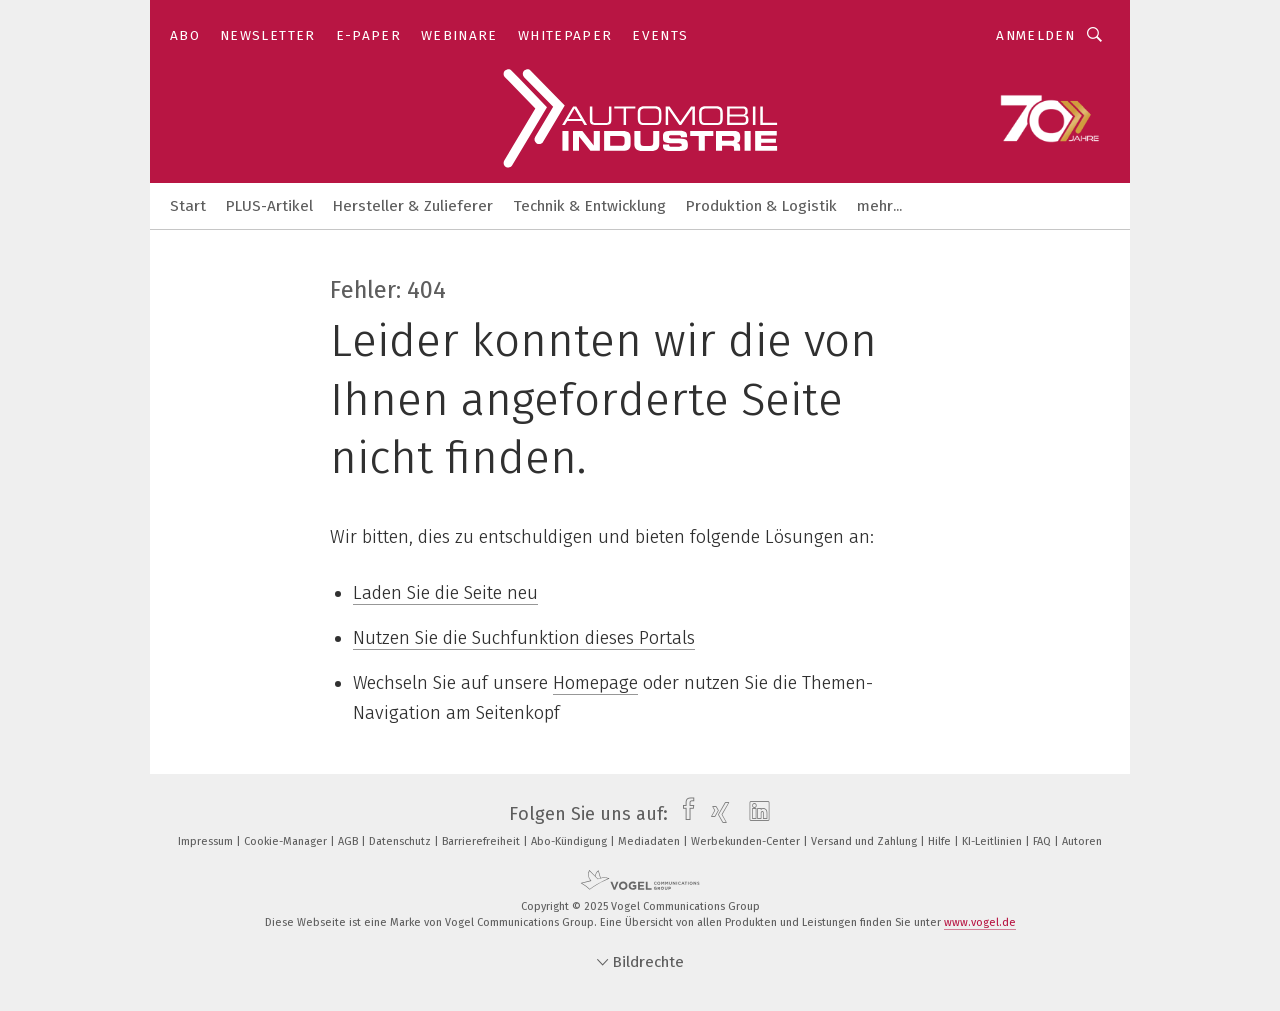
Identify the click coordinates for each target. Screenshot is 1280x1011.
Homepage (595, 683)
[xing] (715, 814)
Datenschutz (401, 841)
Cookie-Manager (287, 841)
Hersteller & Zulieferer (413, 206)
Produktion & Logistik (761, 206)
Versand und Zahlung (865, 841)
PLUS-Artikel (269, 206)
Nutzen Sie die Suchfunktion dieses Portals (524, 638)
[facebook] (683, 814)
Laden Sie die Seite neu (445, 593)
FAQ (1043, 841)
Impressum (207, 841)
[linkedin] (754, 814)
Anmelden (1035, 35)
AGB (349, 841)
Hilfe (941, 841)
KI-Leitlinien (993, 841)
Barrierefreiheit (482, 841)
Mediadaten (650, 841)
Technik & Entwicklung (589, 206)
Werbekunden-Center (747, 841)
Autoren (1082, 841)
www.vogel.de (980, 922)
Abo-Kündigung (570, 841)
